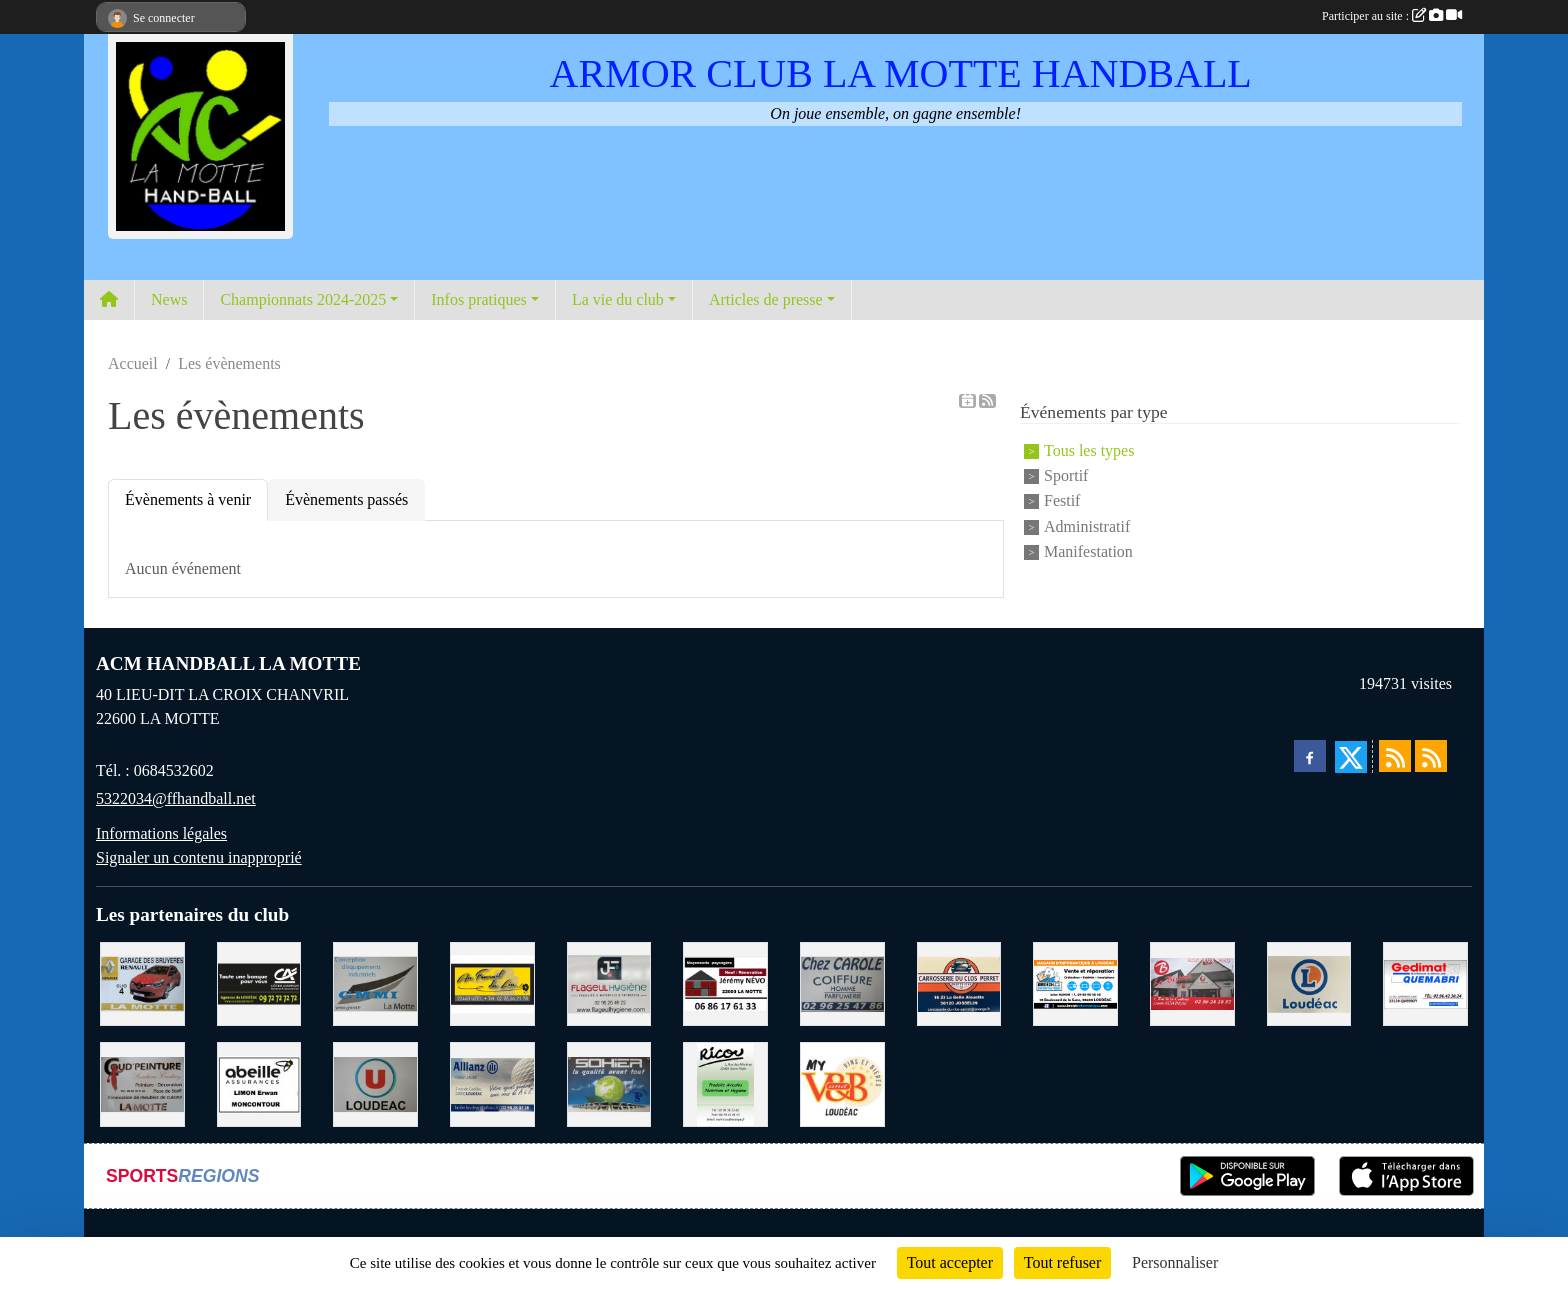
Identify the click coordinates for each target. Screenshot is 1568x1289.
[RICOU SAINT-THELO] (725, 1082)
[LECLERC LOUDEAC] (1309, 982)
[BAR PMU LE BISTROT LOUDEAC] (1192, 982)
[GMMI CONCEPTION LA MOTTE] (375, 982)
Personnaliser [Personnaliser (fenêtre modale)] (1175, 1262)
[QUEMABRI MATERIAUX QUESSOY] (1425, 982)
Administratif (1087, 526)
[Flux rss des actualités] (1395, 756)
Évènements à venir (188, 499)
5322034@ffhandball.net (176, 798)
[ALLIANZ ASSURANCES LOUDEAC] (492, 1082)
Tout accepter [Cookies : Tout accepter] (950, 1262)
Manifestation (1088, 551)
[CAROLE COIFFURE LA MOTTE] (842, 982)
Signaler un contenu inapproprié (199, 857)
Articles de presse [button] (766, 299)
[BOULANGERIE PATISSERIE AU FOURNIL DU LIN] (492, 982)
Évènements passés (346, 499)
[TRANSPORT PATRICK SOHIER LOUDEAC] (609, 1082)
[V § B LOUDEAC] (842, 1082)
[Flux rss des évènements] (1431, 756)
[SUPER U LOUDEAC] (375, 1082)
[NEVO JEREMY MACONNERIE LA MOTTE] (725, 982)
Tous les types (1089, 450)
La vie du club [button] (618, 299)
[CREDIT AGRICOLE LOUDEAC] (259, 982)
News (169, 299)
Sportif (1066, 475)
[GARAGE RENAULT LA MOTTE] (142, 982)
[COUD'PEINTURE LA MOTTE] (142, 1082)
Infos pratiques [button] (479, 299)
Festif (1062, 501)
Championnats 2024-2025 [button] (303, 299)
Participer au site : (1392, 16)
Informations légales (161, 833)
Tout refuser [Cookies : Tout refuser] (1063, 1262)
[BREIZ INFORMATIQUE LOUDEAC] (1075, 982)
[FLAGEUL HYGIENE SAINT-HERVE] (609, 982)
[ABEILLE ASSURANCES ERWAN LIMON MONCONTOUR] (259, 1082)
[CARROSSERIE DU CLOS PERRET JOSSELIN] (959, 982)
